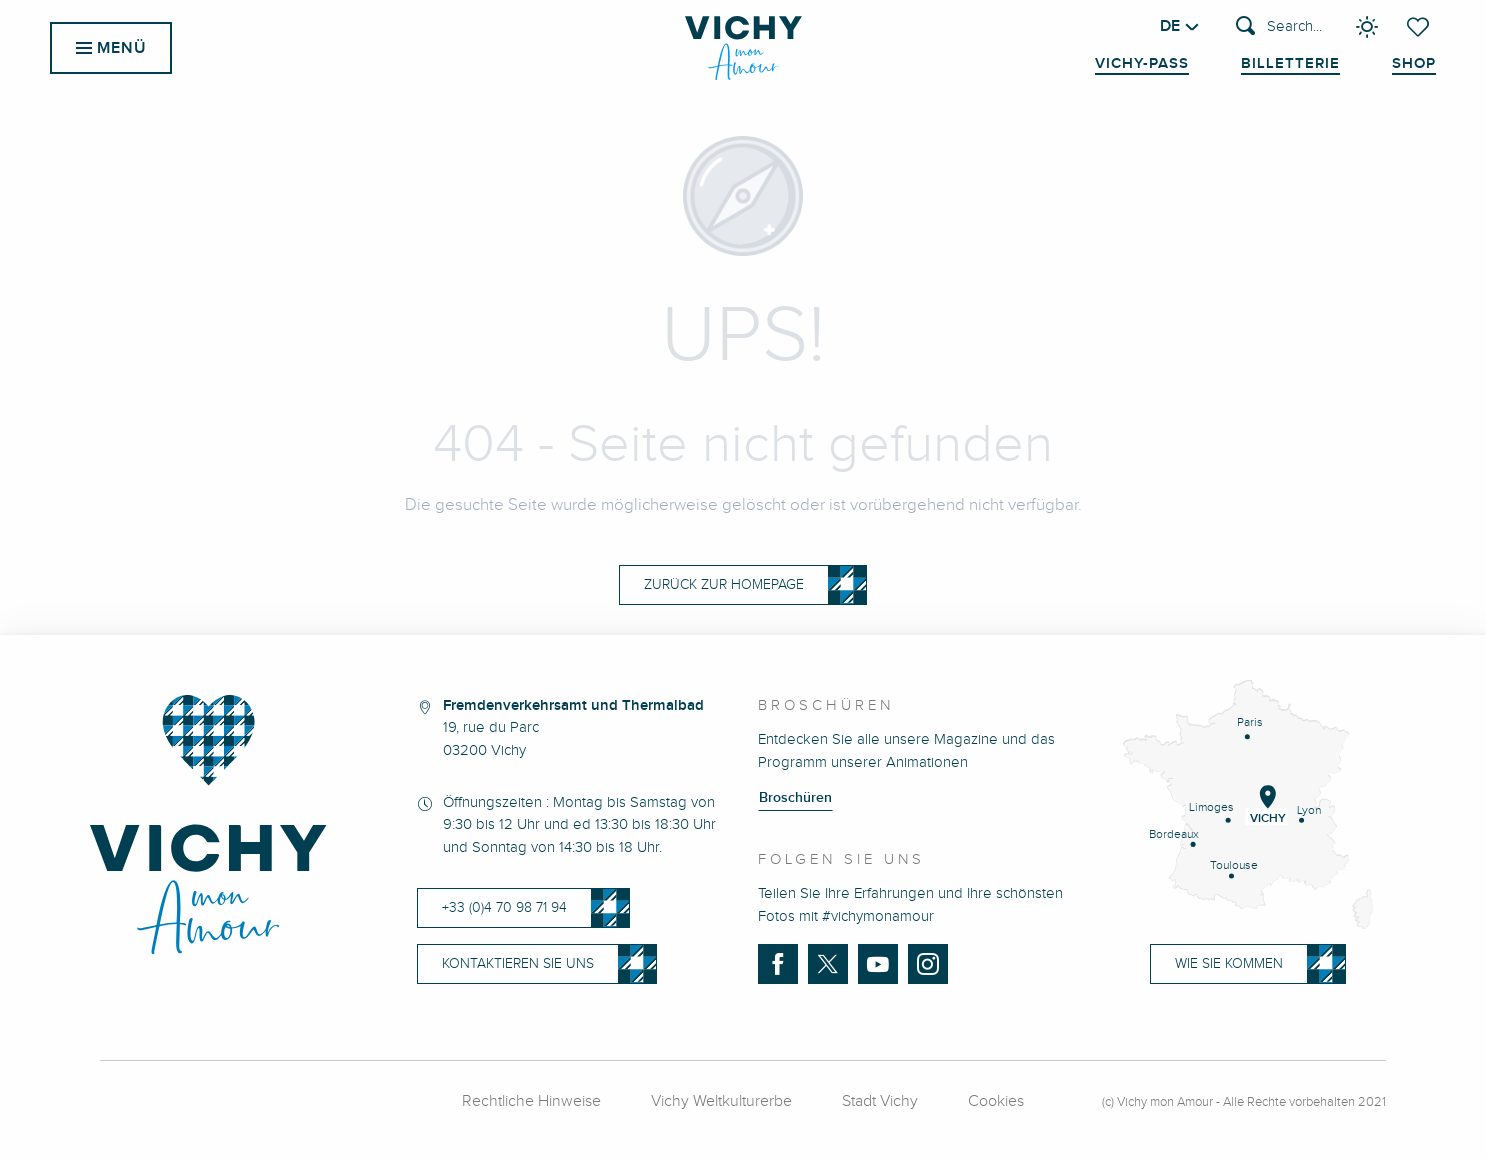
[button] (1279, 27)
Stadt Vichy (880, 1101)
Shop (1414, 64)
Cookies (996, 1101)
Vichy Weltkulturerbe (721, 1101)
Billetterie (1290, 64)
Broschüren (795, 798)
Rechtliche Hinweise (531, 1101)
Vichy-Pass (1142, 64)
